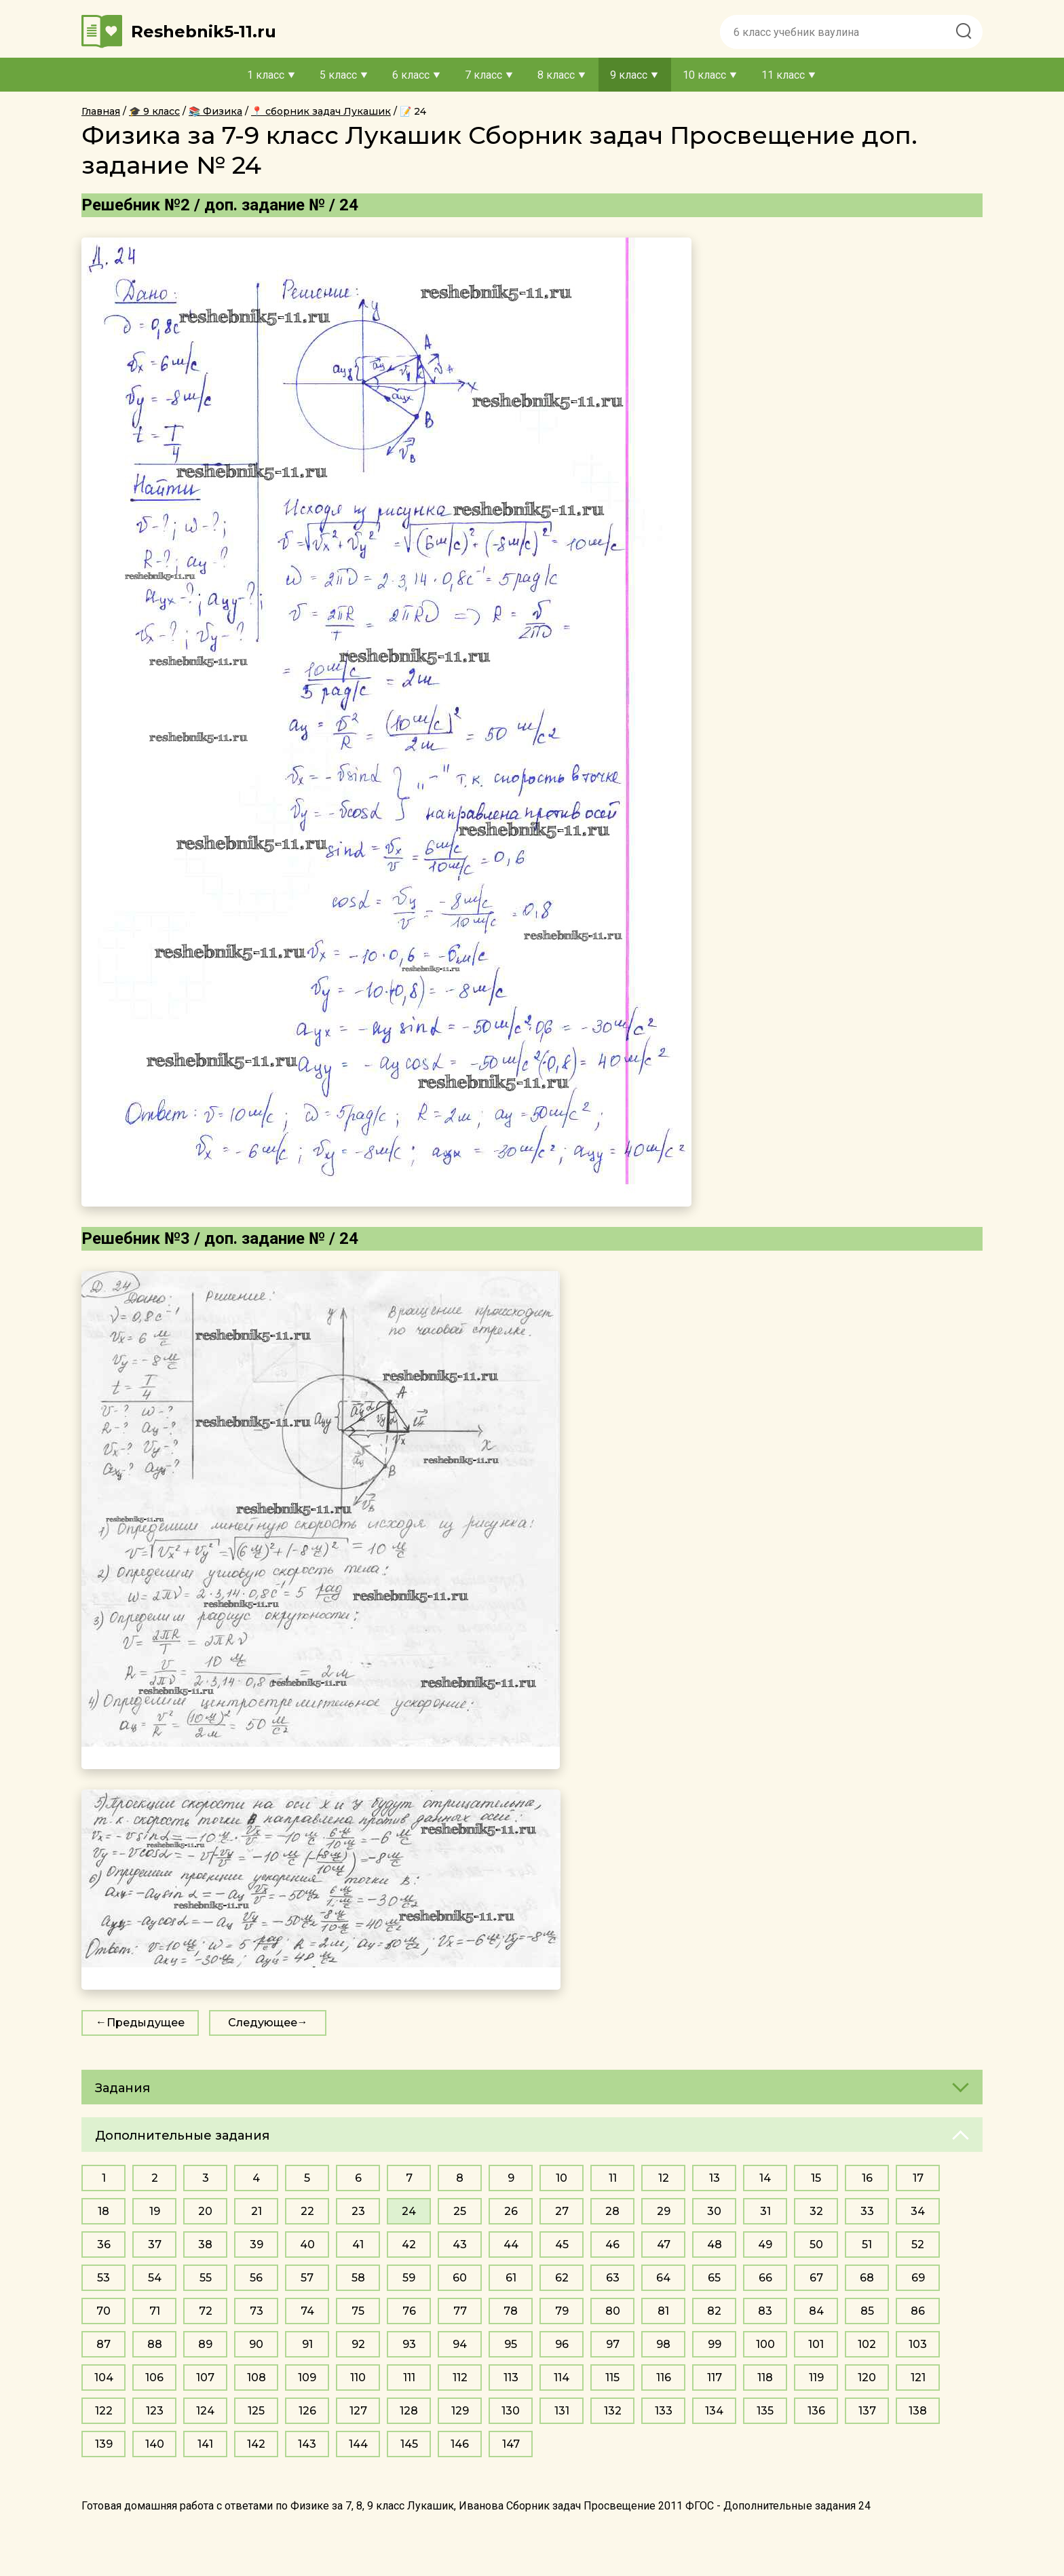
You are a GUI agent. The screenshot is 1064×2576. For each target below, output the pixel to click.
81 (663, 2311)
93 (409, 2344)
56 (256, 2277)
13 (714, 2178)
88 (154, 2344)
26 (511, 2211)
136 (816, 2410)
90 (256, 2344)
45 (562, 2244)
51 (867, 2244)
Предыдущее (146, 2022)
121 (918, 2377)
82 (714, 2311)
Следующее (262, 2022)
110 (358, 2377)
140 (154, 2444)
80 (612, 2311)
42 (409, 2244)
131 (561, 2410)
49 (765, 2244)
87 (103, 2344)
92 (358, 2344)
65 (714, 2277)
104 (103, 2377)
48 (714, 2244)
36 (104, 2244)
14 (765, 2178)
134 (714, 2410)
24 (409, 2211)
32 (816, 2211)
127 (358, 2410)
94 (460, 2344)
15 (816, 2178)
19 (154, 2211)
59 (408, 2277)
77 (460, 2311)
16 (867, 2178)
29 (663, 2211)
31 (765, 2211)
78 (511, 2311)
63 (613, 2277)
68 (867, 2277)
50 (816, 2244)
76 (409, 2311)
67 (816, 2277)
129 (460, 2410)
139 (104, 2444)
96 (562, 2344)
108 (256, 2377)
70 (103, 2311)
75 (358, 2311)
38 (205, 2244)
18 (103, 2211)
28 (612, 2211)
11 (613, 2178)
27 (562, 2211)
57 (307, 2277)
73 (256, 2311)
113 (511, 2377)
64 (663, 2277)
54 (155, 2277)
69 (918, 2277)
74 (307, 2311)
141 (205, 2444)
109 (307, 2377)
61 (511, 2277)
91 (307, 2344)
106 (154, 2377)
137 (867, 2410)
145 (409, 2444)
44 (511, 2244)
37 (155, 2244)
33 (867, 2211)
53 (103, 2277)
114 (561, 2377)
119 (816, 2377)
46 (612, 2244)
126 (307, 2410)
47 (663, 2244)
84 (816, 2311)
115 (612, 2377)
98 (663, 2344)
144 (358, 2444)
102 (867, 2344)
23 (358, 2211)
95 (510, 2344)
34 (918, 2211)
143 (307, 2444)
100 (765, 2344)
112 (460, 2377)
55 (206, 2277)
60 (460, 2277)
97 (613, 2344)
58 (358, 2277)
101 (816, 2344)
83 (765, 2311)
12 (663, 2178)
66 (765, 2277)
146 (460, 2444)
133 (663, 2410)
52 (917, 2244)
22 (307, 2211)
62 (562, 2277)
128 (409, 2410)
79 (562, 2311)
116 (663, 2377)
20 (205, 2211)
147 (511, 2444)
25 (459, 2211)
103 (918, 2344)
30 (714, 2211)
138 (918, 2410)
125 (256, 2410)
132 (613, 2410)
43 (460, 2244)
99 (714, 2344)
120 (867, 2377)
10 (561, 2178)
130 (510, 2410)
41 (358, 2244)
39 (256, 2244)
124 (205, 2410)
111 (409, 2377)
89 (205, 2344)
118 (765, 2377)
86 (918, 2311)
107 (205, 2377)
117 (714, 2377)
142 (256, 2444)
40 (307, 2244)
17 (918, 2178)
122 (104, 2410)
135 (765, 2410)
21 (256, 2211)
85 (867, 2311)
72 (205, 2311)
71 (154, 2311)
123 (155, 2410)
